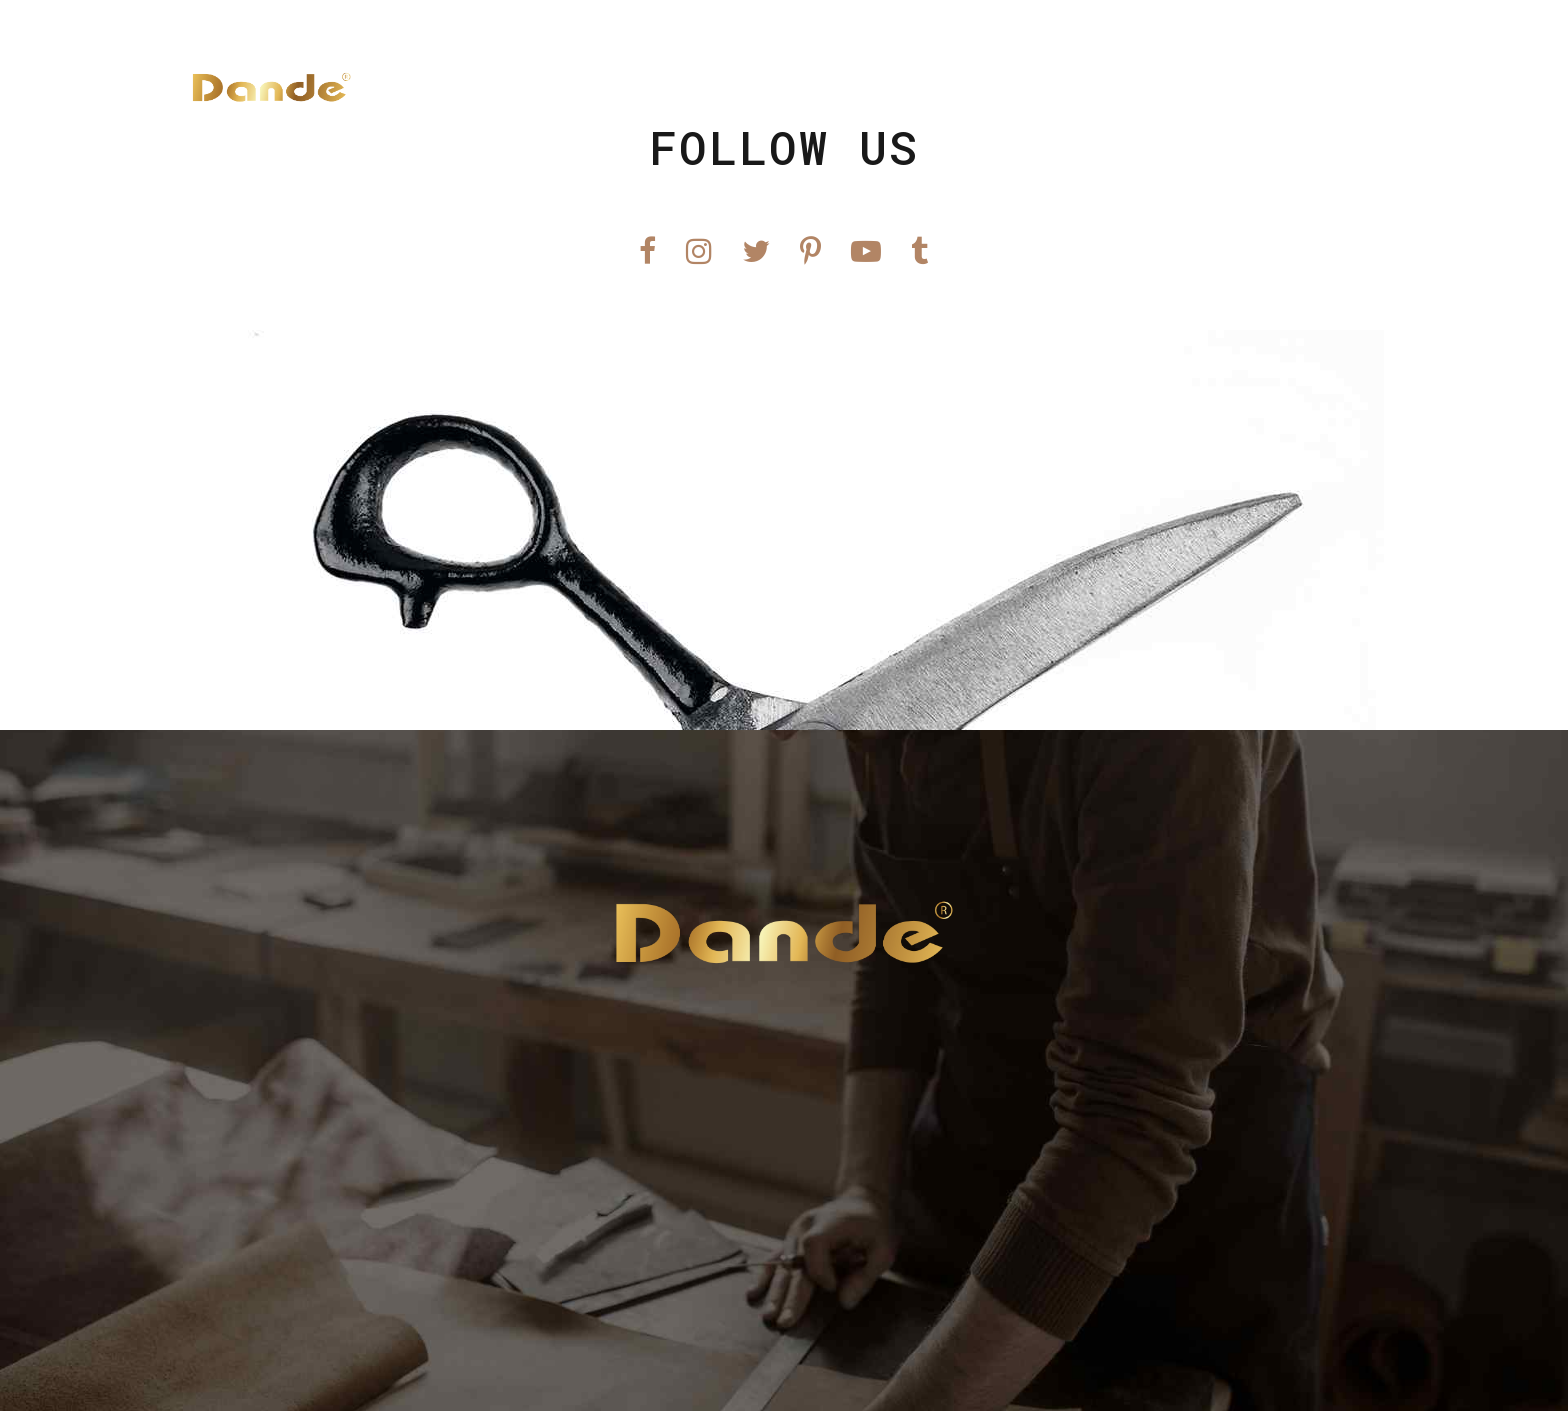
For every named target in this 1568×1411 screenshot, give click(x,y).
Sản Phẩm (935, 88)
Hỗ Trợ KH (1204, 88)
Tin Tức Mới (1067, 88)
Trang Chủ (814, 88)
